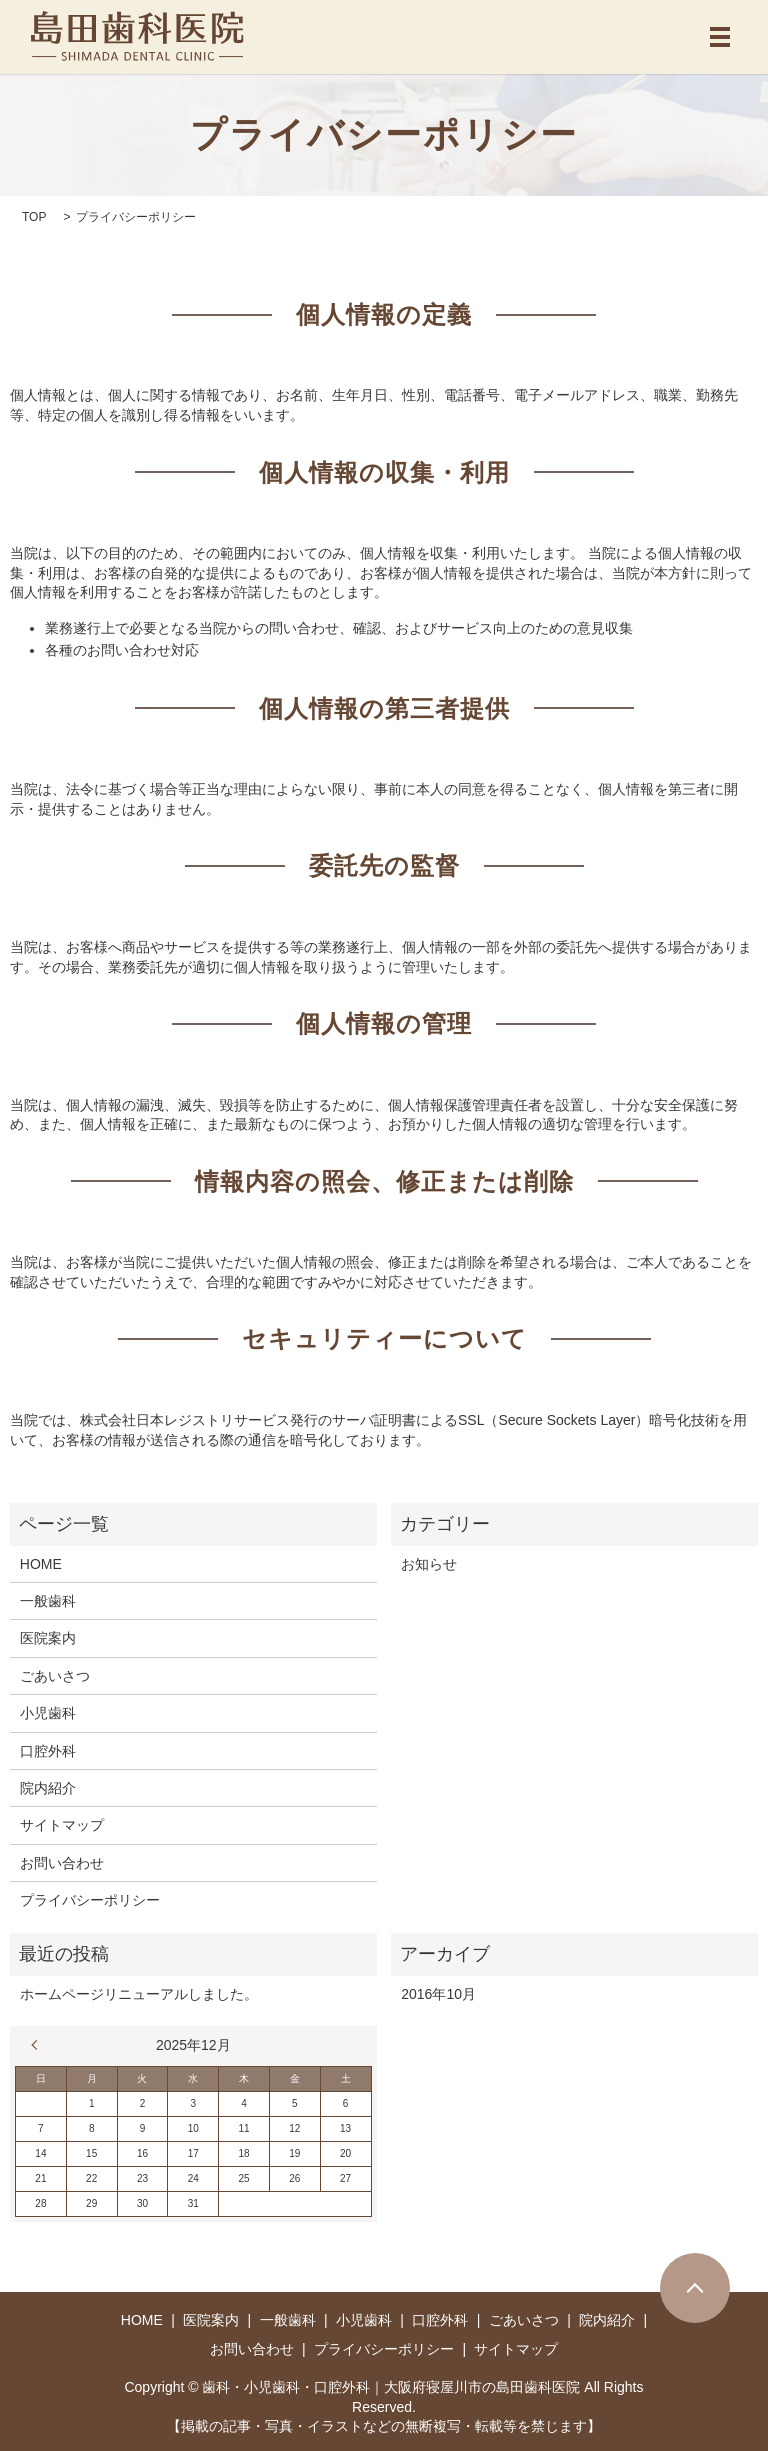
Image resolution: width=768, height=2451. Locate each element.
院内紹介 (48, 1788)
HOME (41, 1564)
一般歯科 (48, 1601)
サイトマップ (62, 1825)
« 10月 (39, 2045)
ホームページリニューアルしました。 (139, 1994)
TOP (34, 217)
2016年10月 (438, 1994)
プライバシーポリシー (90, 1900)
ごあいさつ (55, 1676)
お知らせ (429, 1564)
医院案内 (48, 1638)
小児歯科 (48, 1713)
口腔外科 (48, 1751)
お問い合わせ (62, 1863)
